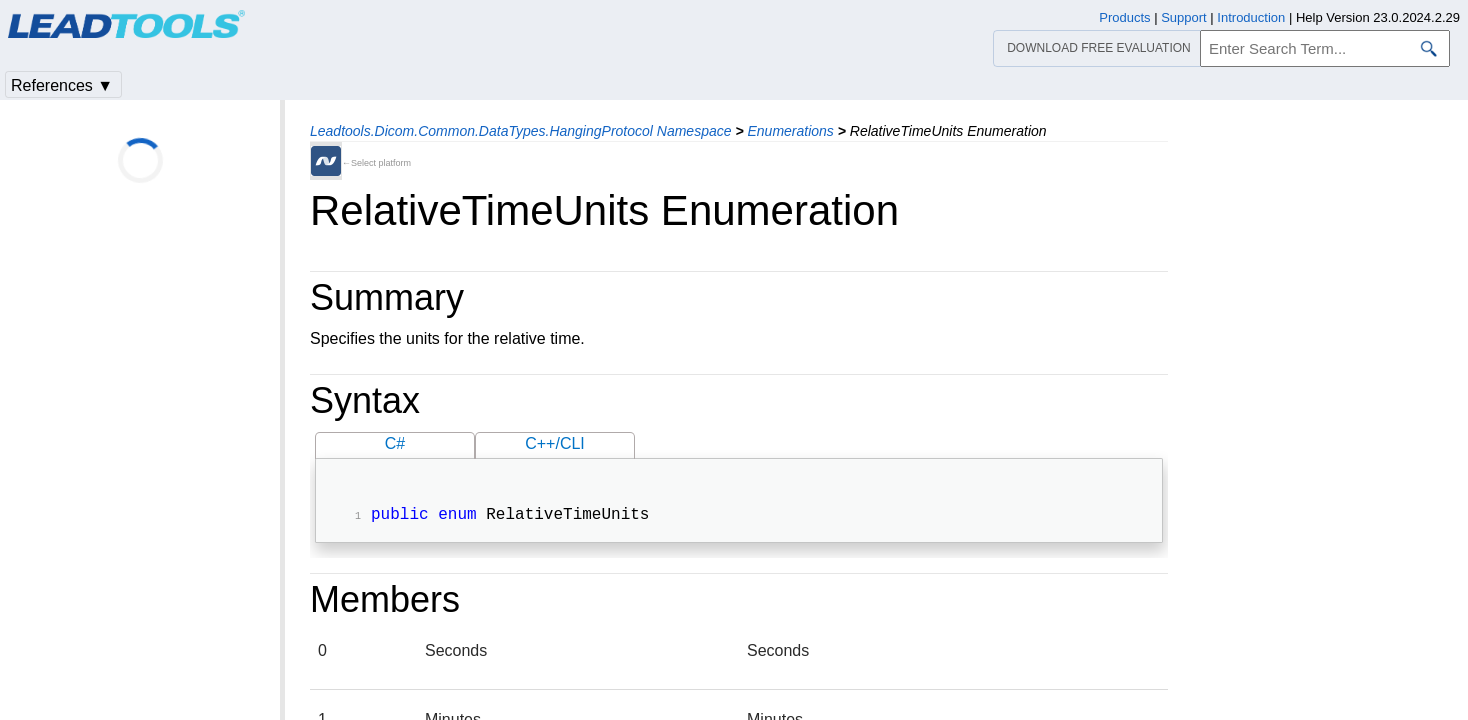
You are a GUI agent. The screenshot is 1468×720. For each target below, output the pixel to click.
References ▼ (62, 85)
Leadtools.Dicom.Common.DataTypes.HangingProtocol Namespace (521, 131)
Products (1124, 17)
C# (395, 443)
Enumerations (790, 131)
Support (1184, 17)
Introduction (1251, 17)
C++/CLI (555, 443)
